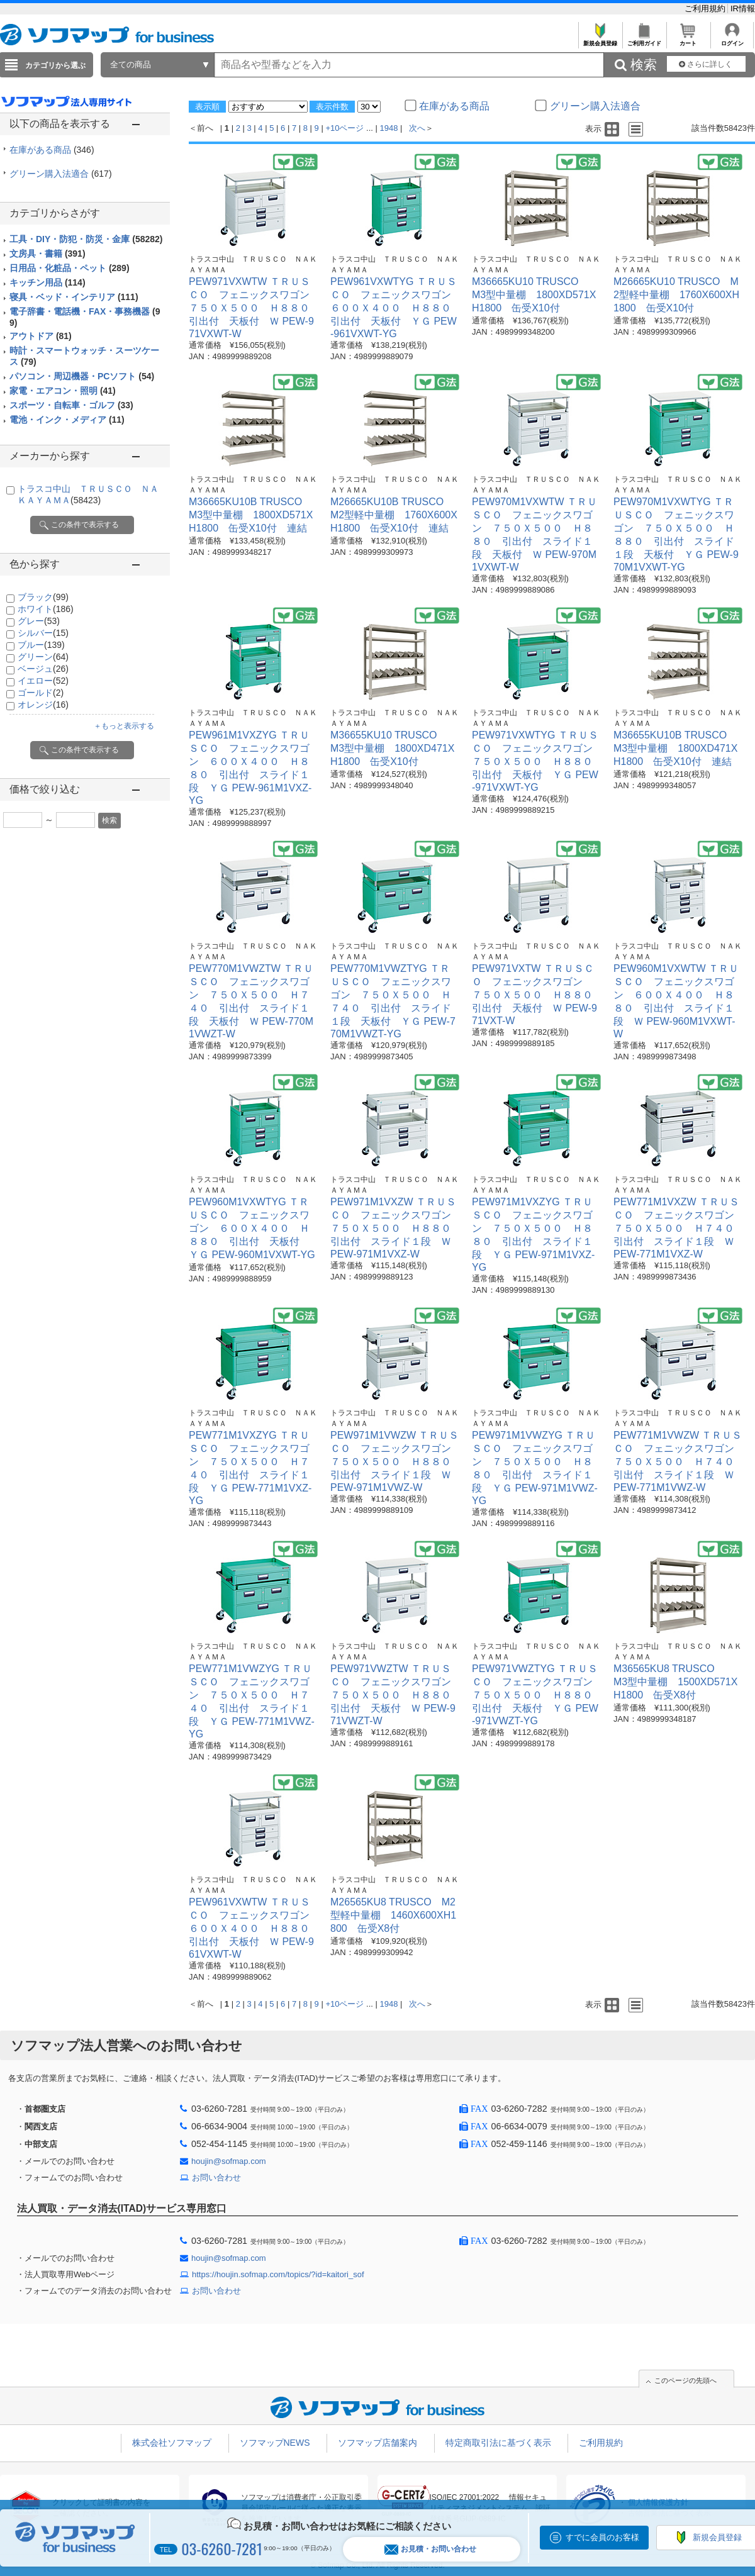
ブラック (43, 597)
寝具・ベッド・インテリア (73, 297)
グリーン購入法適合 (60, 174)
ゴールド (41, 693)
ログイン (732, 40)
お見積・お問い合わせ (430, 2549)
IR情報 (742, 8)
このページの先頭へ (685, 2380)
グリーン (43, 657)
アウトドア (40, 336)
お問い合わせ (216, 2177)
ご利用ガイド (644, 40)
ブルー (41, 645)
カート (688, 40)
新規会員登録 (599, 40)
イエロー (43, 681)
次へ (417, 128)
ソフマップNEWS (275, 2443)
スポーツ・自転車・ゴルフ (71, 405)
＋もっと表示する (124, 726)
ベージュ (43, 669)
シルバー (43, 633)
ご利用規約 (706, 8)
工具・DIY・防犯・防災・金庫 (86, 239)
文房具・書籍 (47, 253)
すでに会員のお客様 (602, 2537)
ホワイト (46, 609)
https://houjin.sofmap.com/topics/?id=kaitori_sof (278, 2274)
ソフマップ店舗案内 (377, 2443)
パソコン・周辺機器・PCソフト (81, 376)
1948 (389, 128)
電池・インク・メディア (67, 420)
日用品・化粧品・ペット (69, 268)
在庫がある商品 (51, 150)
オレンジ (43, 705)
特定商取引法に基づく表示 (498, 2443)
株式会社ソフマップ (171, 2443)
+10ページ (344, 128)
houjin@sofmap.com (228, 2161)
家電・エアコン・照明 (62, 391)
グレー (39, 621)
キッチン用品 (47, 282)
